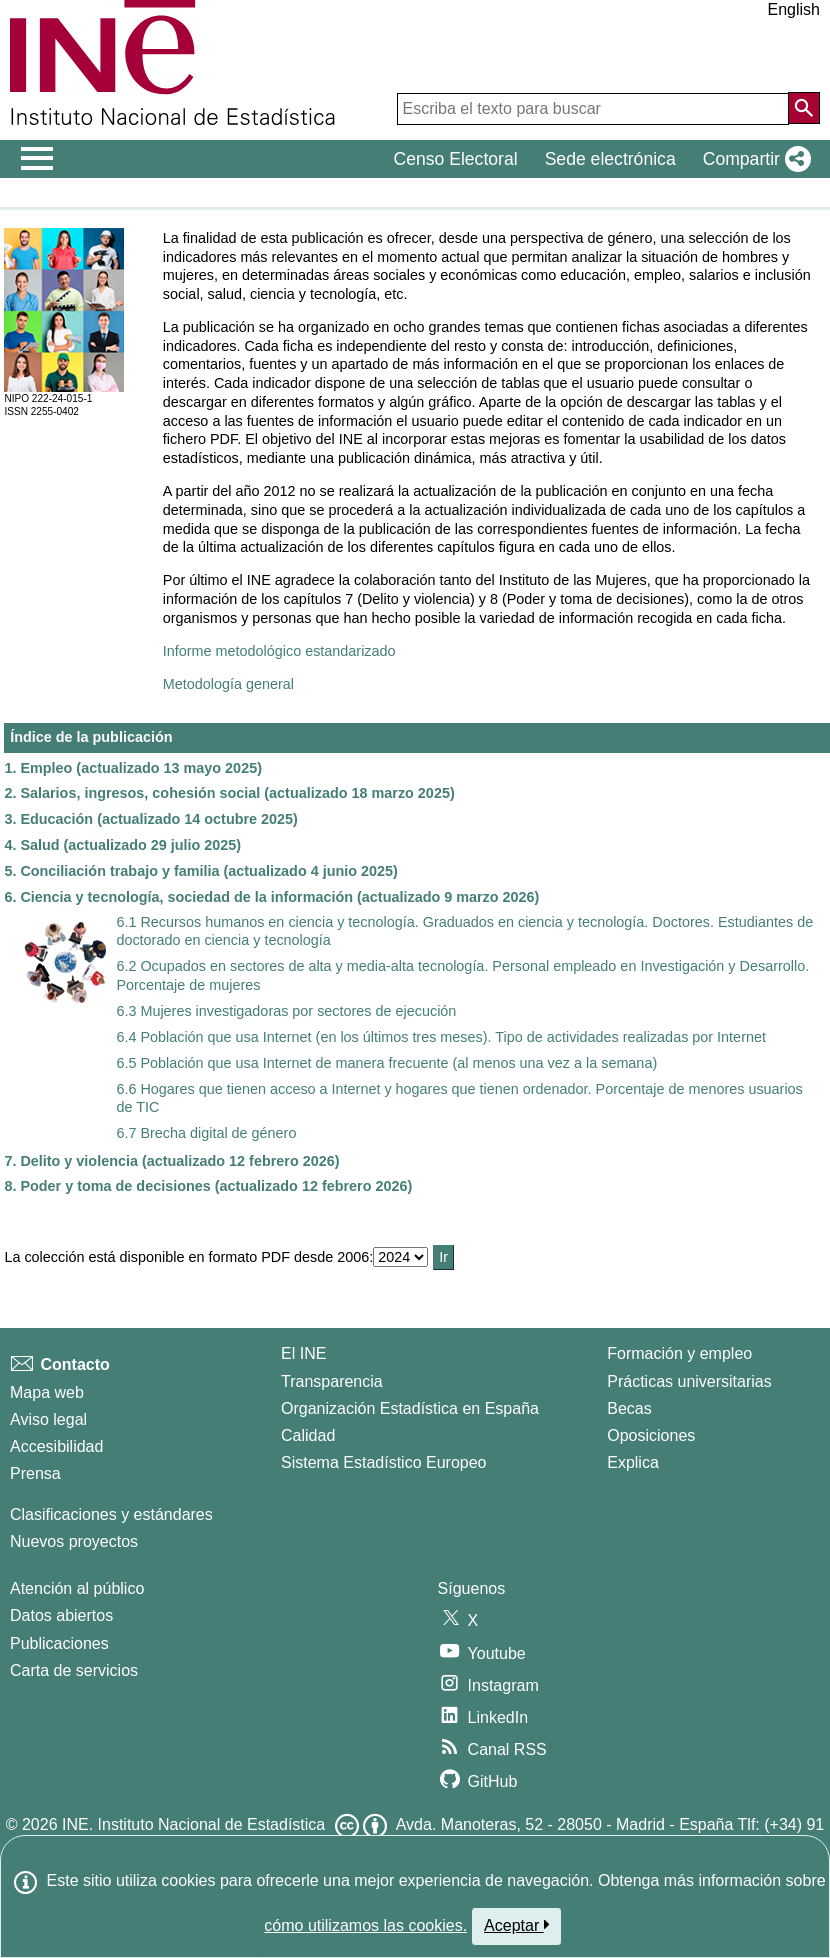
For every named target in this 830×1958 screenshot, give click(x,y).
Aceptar (516, 1925)
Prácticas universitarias (689, 1381)
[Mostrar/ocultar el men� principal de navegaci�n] (37, 159)
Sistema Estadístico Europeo (383, 1462)
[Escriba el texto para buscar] (593, 109)
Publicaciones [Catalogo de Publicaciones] (59, 1643)
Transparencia (332, 1381)
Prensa (35, 1473)
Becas (629, 1408)
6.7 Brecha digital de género (206, 1133)
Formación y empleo (679, 1353)
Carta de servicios (74, 1670)
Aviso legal (48, 1419)
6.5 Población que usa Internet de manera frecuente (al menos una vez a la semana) (386, 1063)
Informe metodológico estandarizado (279, 651)
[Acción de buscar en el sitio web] (804, 108)
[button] (753, 159)
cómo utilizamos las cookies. (365, 1925)
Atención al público (77, 1588)
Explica (633, 1462)
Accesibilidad (56, 1446)
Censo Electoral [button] (455, 159)
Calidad (308, 1435)
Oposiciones (651, 1435)
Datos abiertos (61, 1615)
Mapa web (47, 1392)
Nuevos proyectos (74, 1541)
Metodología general (228, 684)
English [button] (794, 9)
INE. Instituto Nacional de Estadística (193, 1824)
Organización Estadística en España (410, 1408)
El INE (303, 1353)
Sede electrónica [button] (610, 159)
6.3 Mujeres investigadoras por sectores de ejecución (286, 1011)
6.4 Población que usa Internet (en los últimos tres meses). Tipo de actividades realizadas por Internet (441, 1037)
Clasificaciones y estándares (111, 1514)
